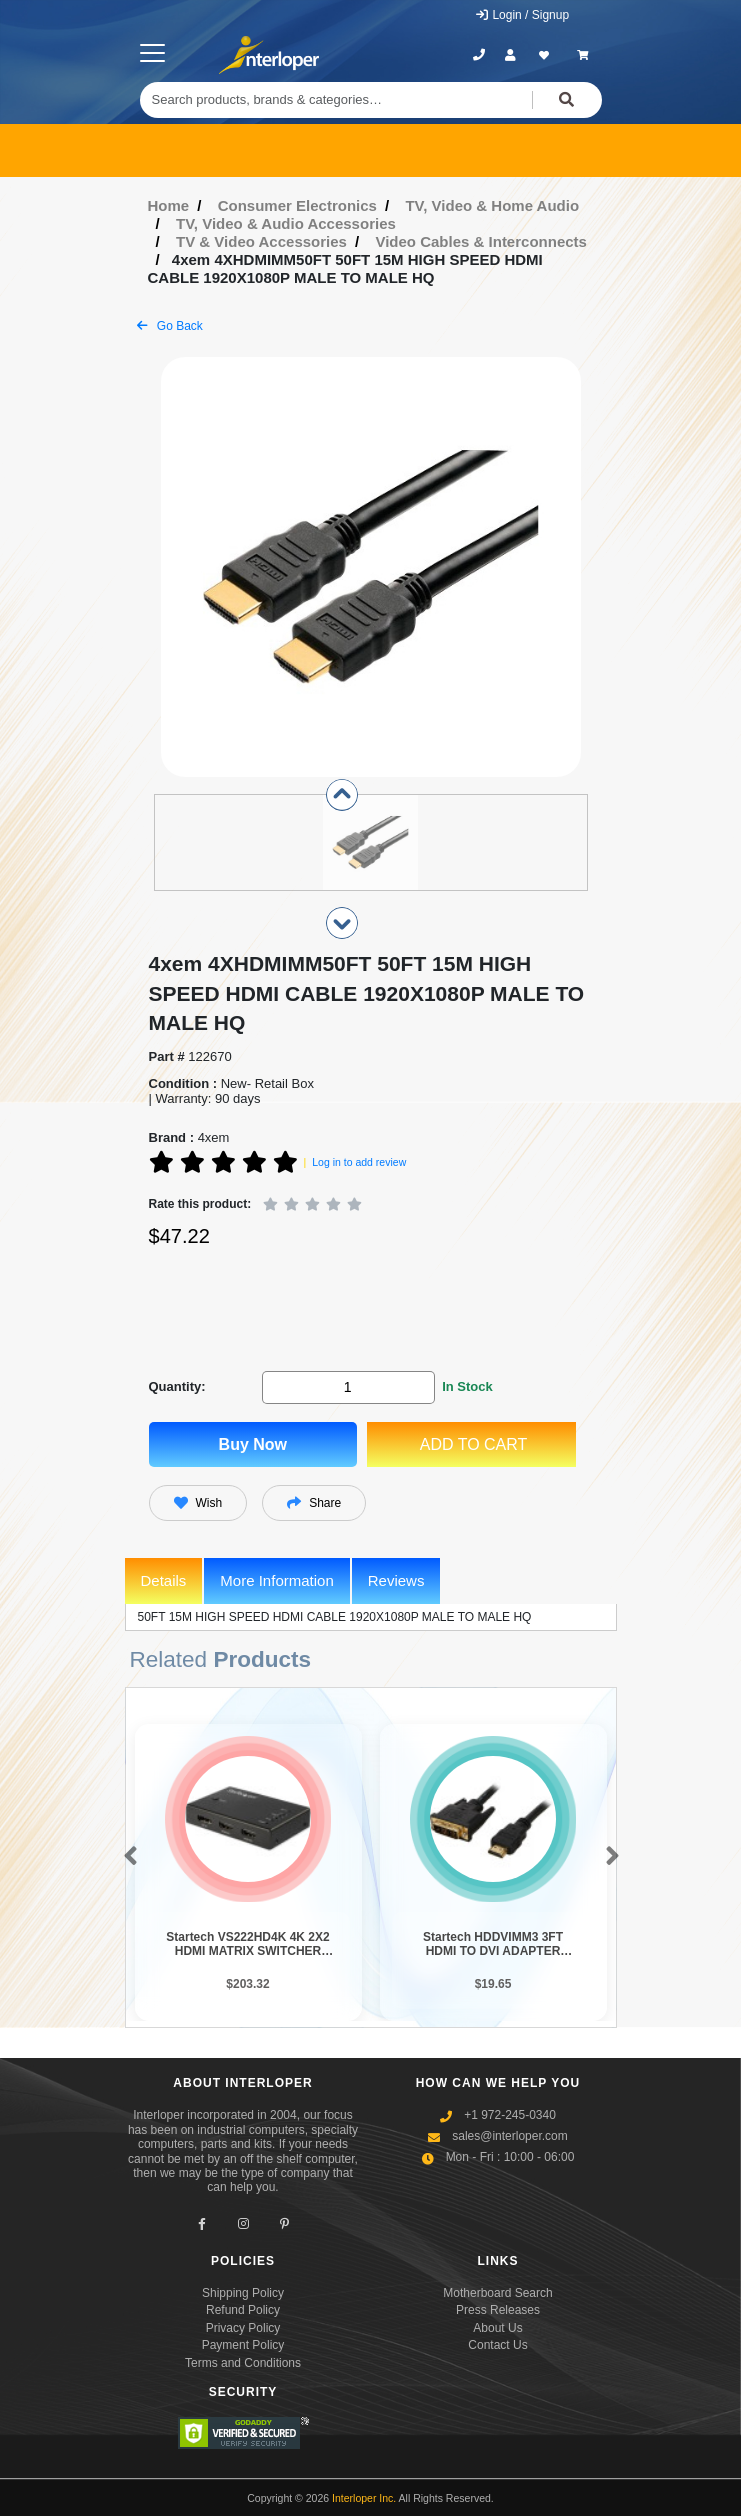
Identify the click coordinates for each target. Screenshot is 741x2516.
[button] (126, 1857)
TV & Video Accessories (261, 241)
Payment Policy (243, 2345)
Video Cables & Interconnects (480, 241)
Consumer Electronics (297, 205)
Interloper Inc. (364, 2498)
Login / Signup (521, 15)
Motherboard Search (497, 2293)
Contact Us (497, 2345)
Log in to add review (359, 1162)
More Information (276, 1580)
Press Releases (498, 2310)
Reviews (396, 1580)
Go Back (170, 326)
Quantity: (177, 1386)
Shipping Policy (243, 2293)
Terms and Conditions (243, 2363)
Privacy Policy (243, 2328)
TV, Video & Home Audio (492, 205)
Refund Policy (243, 2310)
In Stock (467, 1386)
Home (169, 205)
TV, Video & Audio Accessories (286, 223)
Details (164, 1580)
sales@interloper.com (510, 2136)
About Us (497, 2328)
